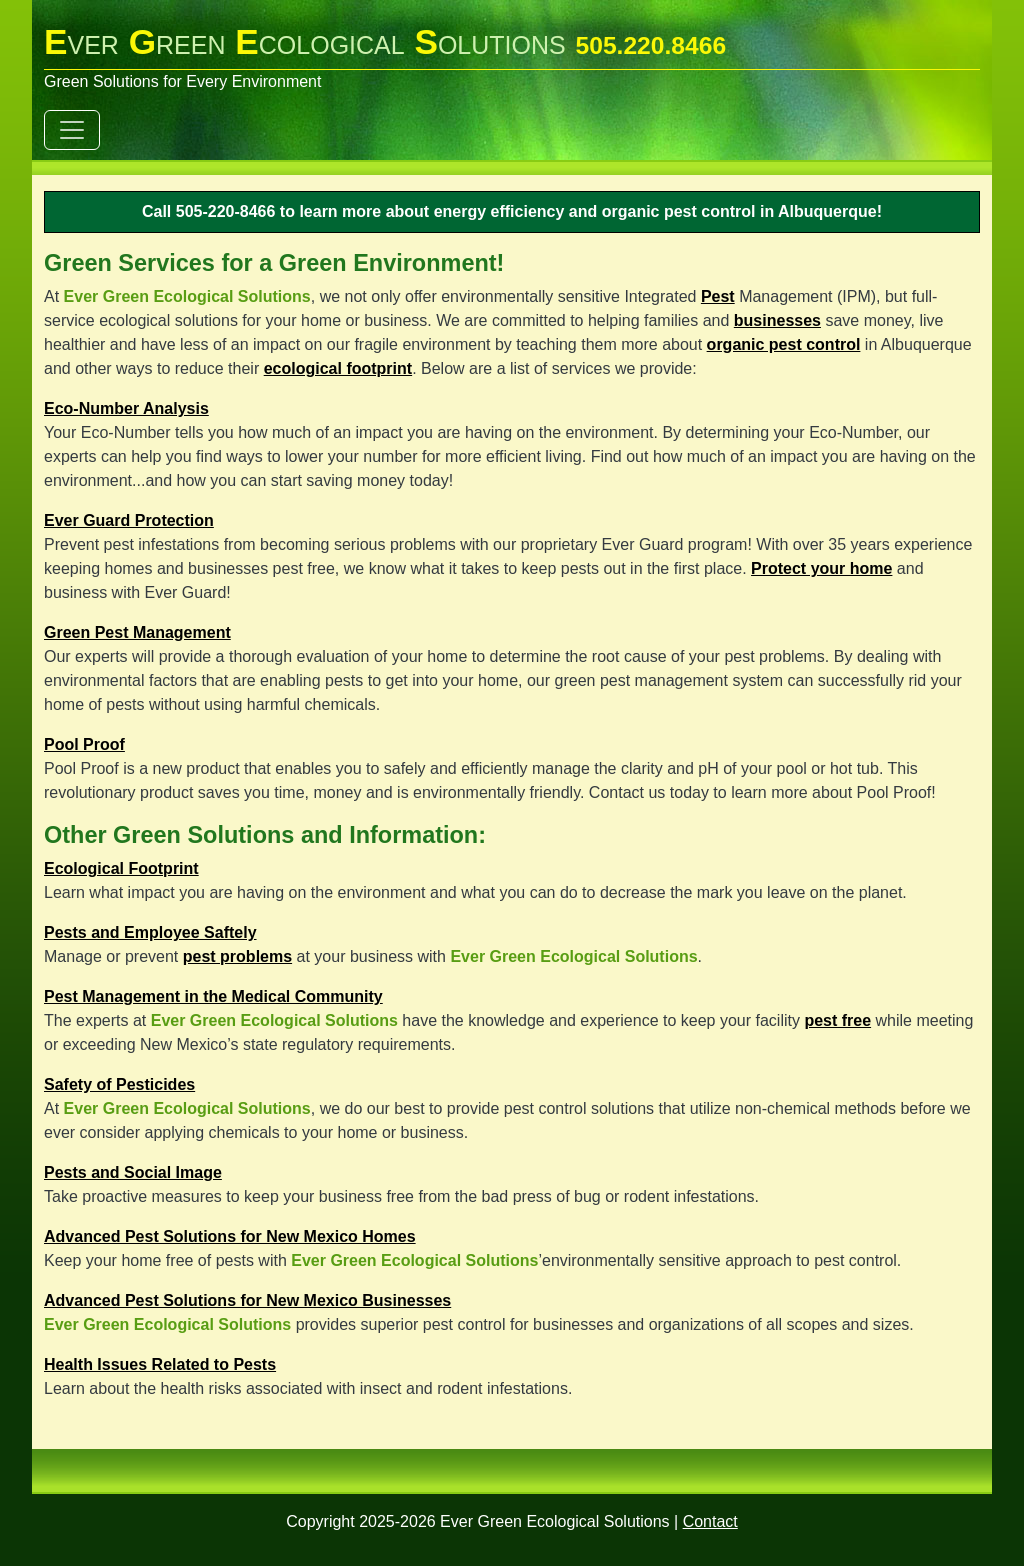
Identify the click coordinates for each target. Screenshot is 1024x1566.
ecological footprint (338, 368)
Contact (710, 1521)
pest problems (237, 956)
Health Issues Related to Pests (160, 1364)
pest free (837, 1020)
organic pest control (784, 344)
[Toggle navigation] (72, 130)
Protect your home (821, 568)
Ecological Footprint (121, 868)
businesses (777, 320)
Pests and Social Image (133, 1172)
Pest (718, 296)
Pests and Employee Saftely (150, 932)
